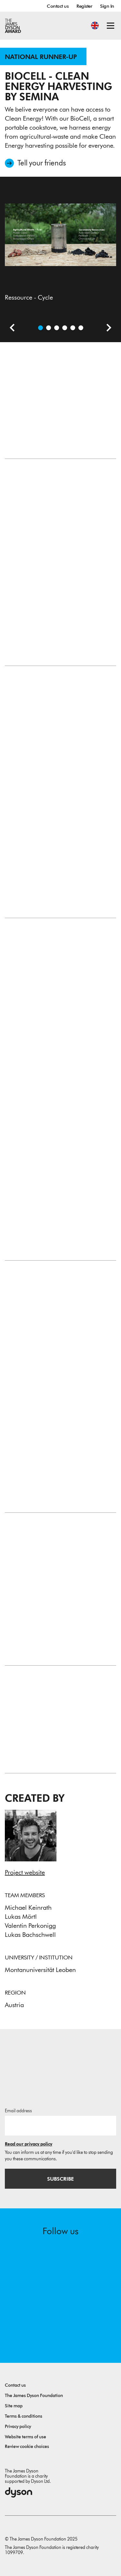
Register (84, 6)
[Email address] (60, 2125)
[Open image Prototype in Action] (64, 327)
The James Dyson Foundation (34, 2395)
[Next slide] (106, 328)
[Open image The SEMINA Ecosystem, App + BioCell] (56, 327)
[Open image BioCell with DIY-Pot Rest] (80, 327)
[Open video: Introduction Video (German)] (48, 327)
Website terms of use (25, 2437)
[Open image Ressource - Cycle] (40, 327)
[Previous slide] (10, 328)
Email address (18, 2111)
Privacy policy (18, 2426)
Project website (25, 1872)
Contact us (57, 6)
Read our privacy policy (28, 2144)
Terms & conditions (23, 2416)
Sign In (107, 6)
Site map (14, 2406)
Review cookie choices (27, 2446)
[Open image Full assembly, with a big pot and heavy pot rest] (72, 327)
